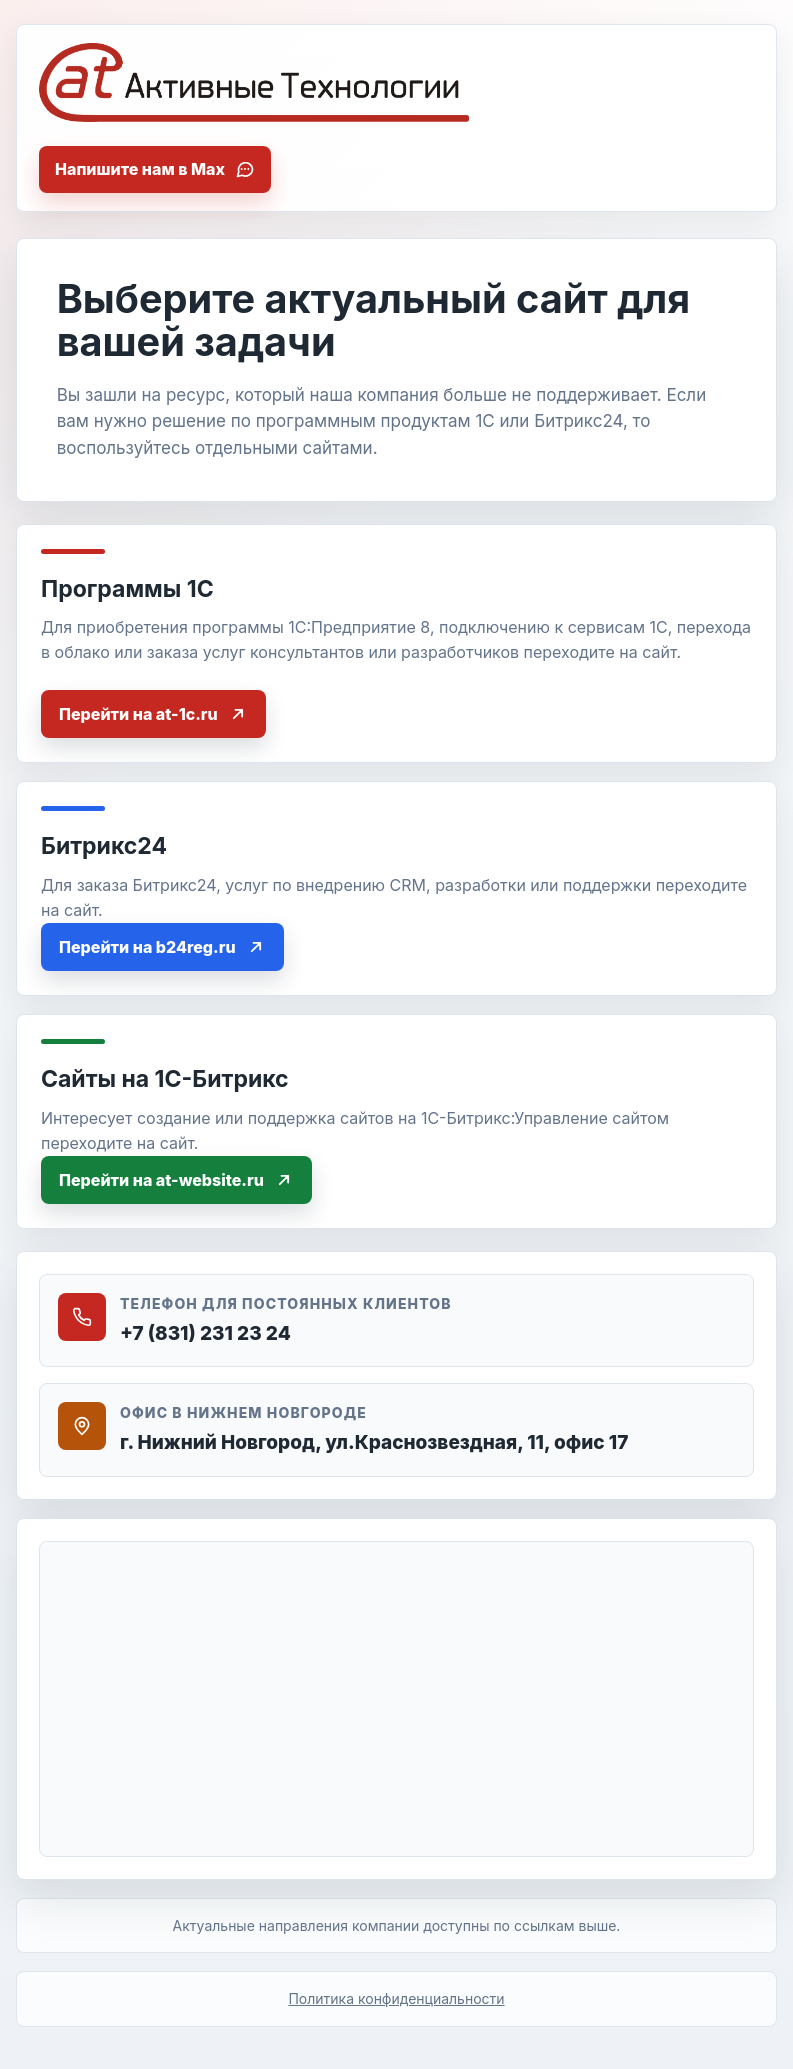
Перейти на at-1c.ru (153, 714)
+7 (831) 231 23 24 (205, 1333)
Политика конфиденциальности (396, 1998)
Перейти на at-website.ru (176, 1180)
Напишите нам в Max (155, 169)
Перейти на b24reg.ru (162, 947)
